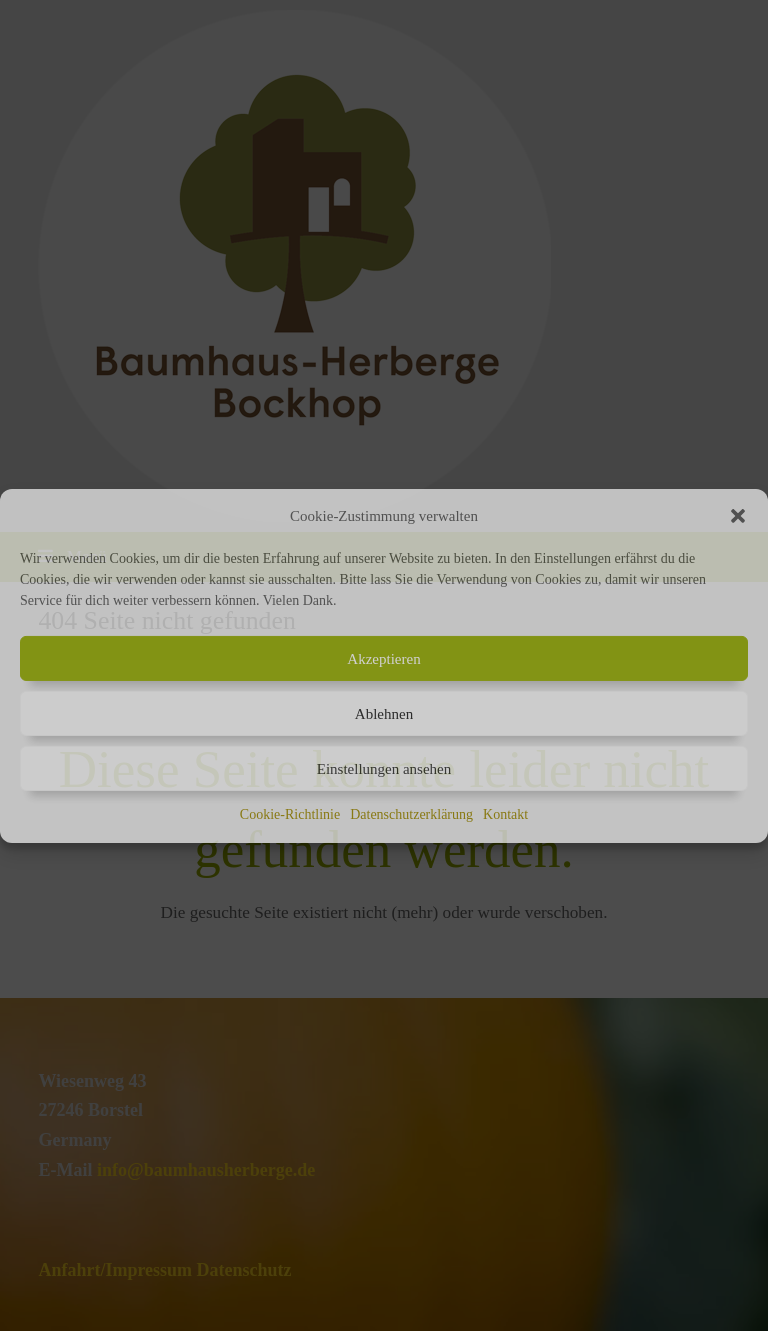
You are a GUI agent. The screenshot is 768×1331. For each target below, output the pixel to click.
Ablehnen (384, 714)
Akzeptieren (383, 659)
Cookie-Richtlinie (290, 814)
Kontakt (505, 814)
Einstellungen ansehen (384, 769)
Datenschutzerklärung (411, 814)
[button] (738, 516)
